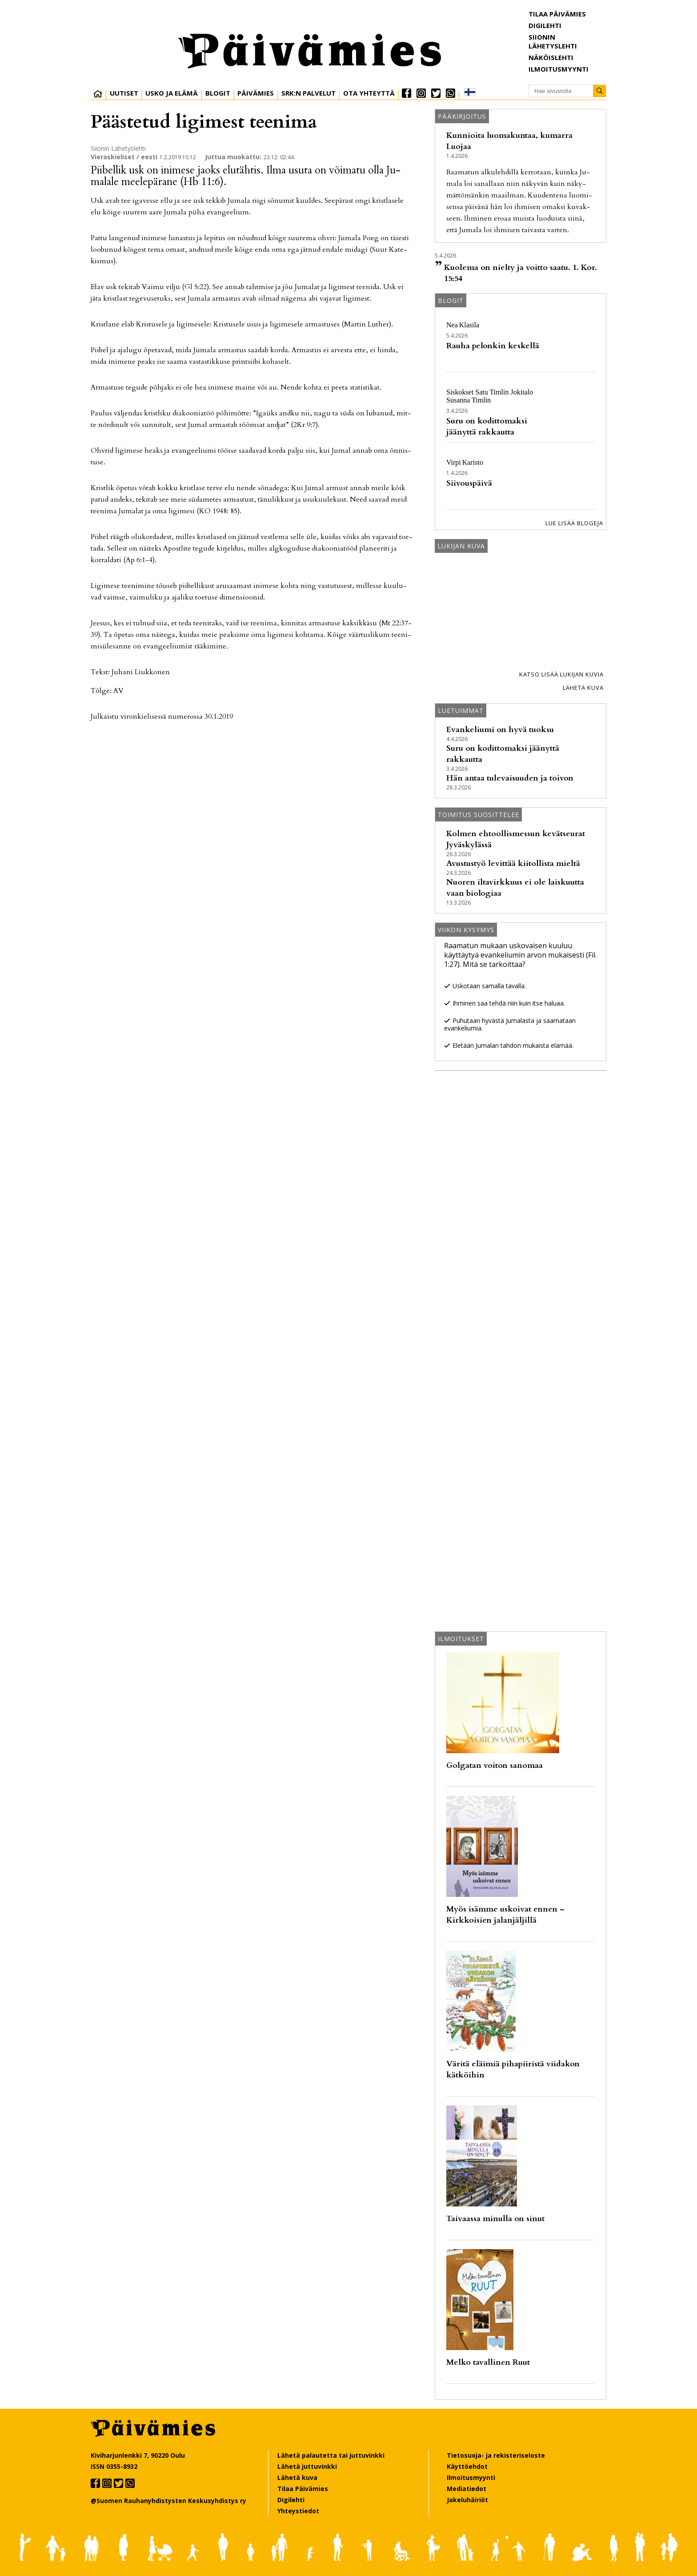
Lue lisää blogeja (574, 523)
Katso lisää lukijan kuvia (561, 674)
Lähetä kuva (583, 688)
